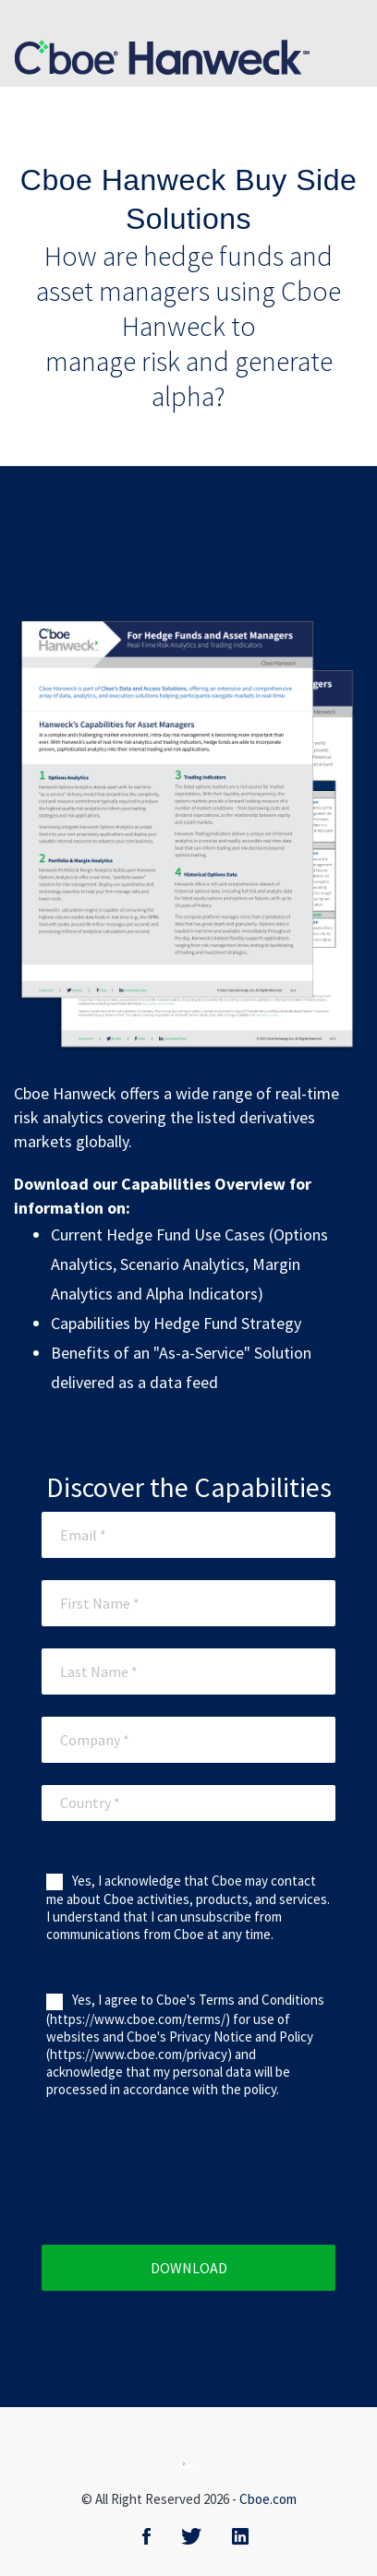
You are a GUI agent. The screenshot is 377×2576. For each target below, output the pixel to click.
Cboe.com (268, 2499)
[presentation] (209, 2181)
